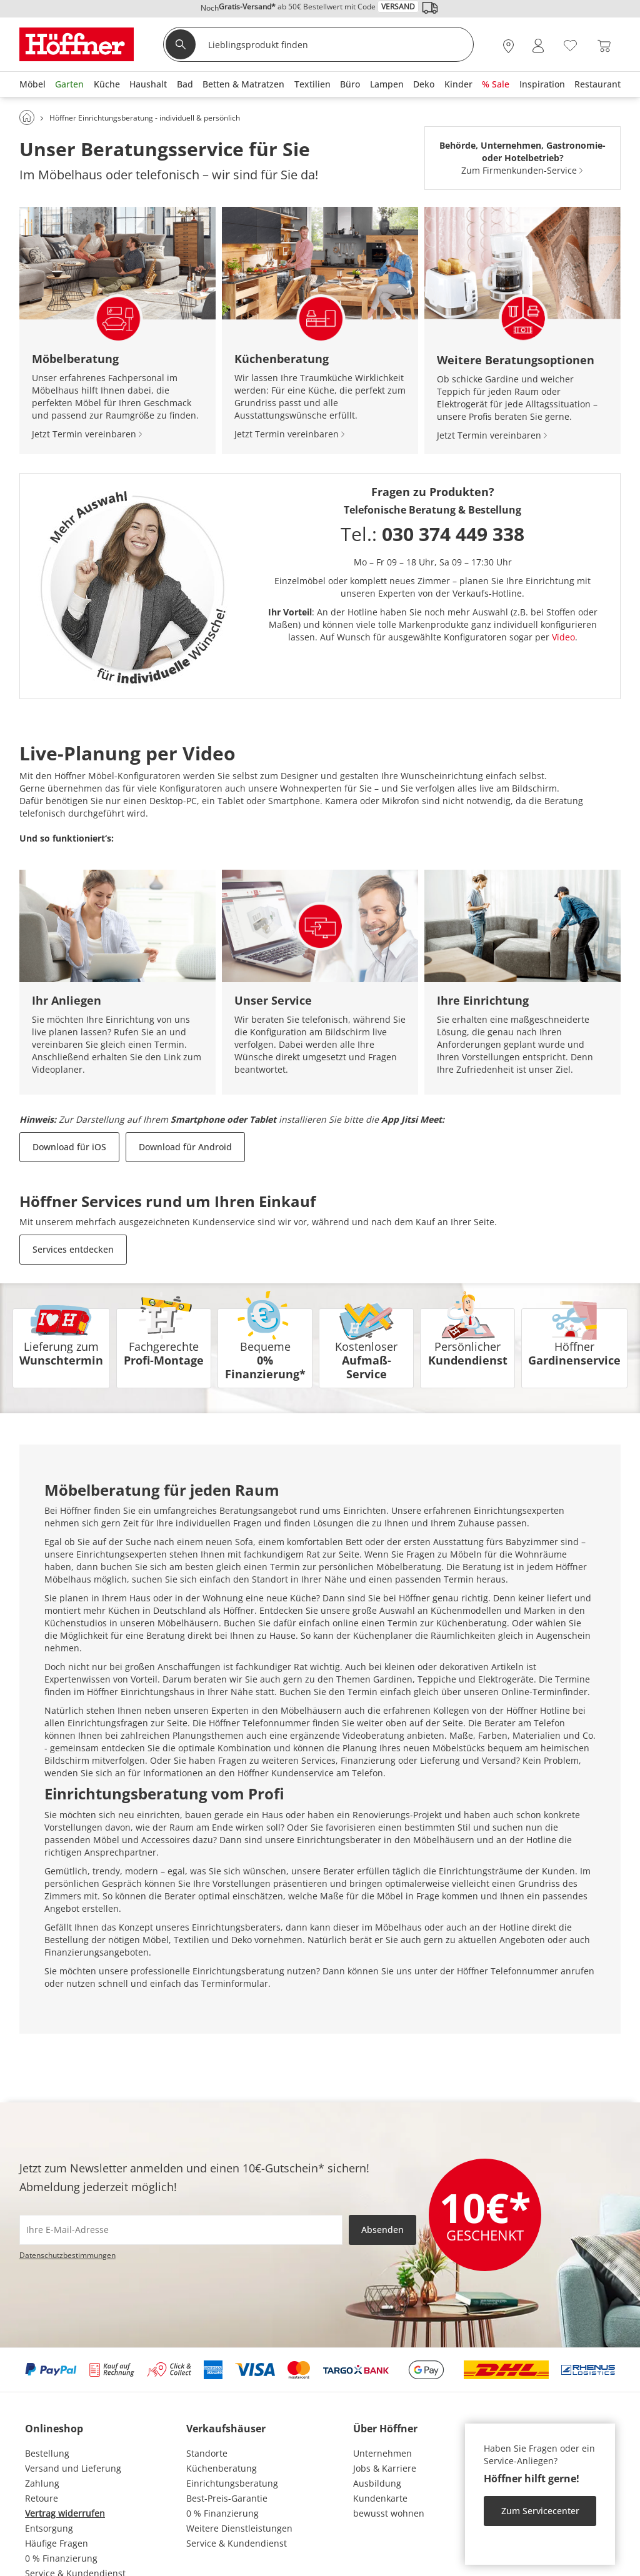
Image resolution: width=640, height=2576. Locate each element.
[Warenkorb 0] (604, 46)
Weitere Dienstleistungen (239, 2528)
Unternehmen (382, 2453)
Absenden (382, 2229)
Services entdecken (73, 1249)
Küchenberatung (221, 2468)
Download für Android (185, 1147)
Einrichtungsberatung (232, 2483)
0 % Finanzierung (61, 2558)
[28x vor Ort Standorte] (508, 46)
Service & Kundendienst (236, 2543)
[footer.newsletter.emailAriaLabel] (180, 2230)
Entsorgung (49, 2528)
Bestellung (47, 2453)
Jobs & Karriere (384, 2468)
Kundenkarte (380, 2498)
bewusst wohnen (388, 2513)
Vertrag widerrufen (65, 2513)
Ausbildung (377, 2483)
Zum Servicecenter (540, 2511)
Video (563, 637)
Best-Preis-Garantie (227, 2498)
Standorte (207, 2453)
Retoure (41, 2498)
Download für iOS (69, 1147)
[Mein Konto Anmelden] (538, 46)
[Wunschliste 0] (570, 44)
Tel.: (432, 534)
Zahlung (42, 2483)
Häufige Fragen (56, 2543)
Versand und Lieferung (73, 2468)
